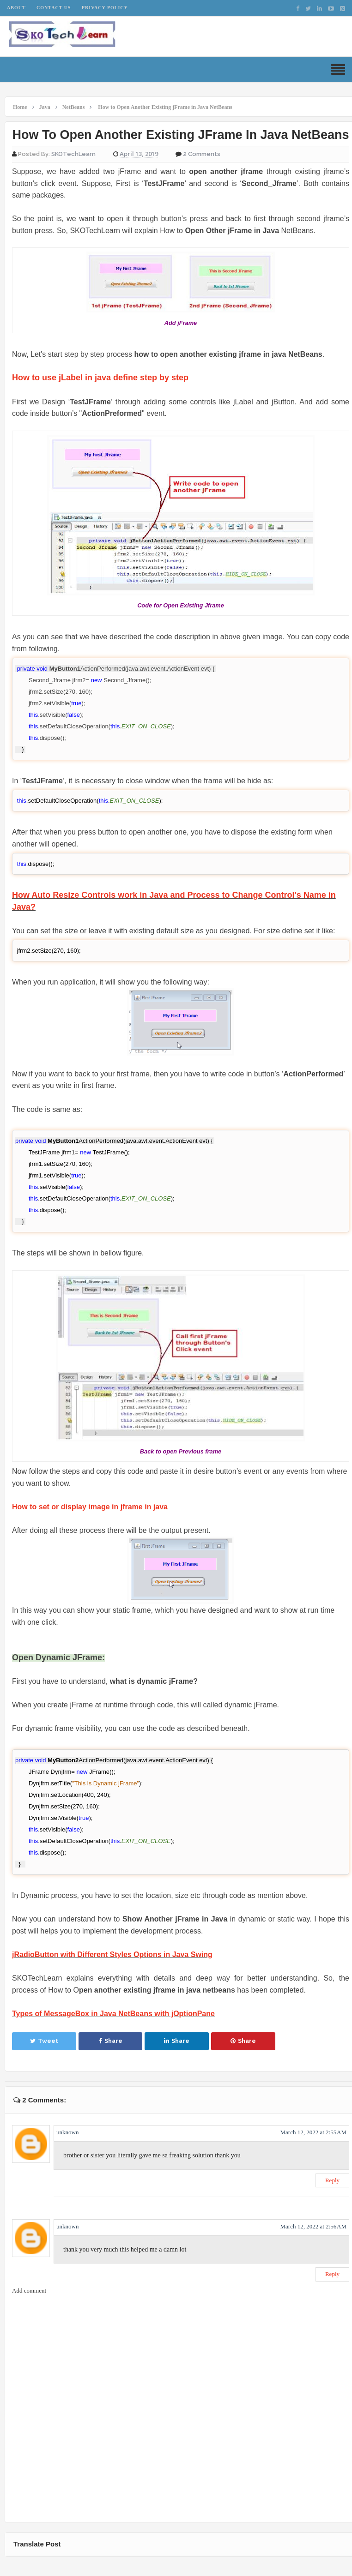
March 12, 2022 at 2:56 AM (313, 2226)
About (16, 7)
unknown (67, 2132)
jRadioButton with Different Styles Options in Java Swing (112, 1954)
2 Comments (201, 153)
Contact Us (53, 7)
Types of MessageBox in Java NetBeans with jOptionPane (113, 2014)
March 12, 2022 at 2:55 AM (313, 2132)
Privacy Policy (105, 7)
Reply (332, 2180)
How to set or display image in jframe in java (90, 1507)
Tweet (44, 2040)
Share (110, 2040)
